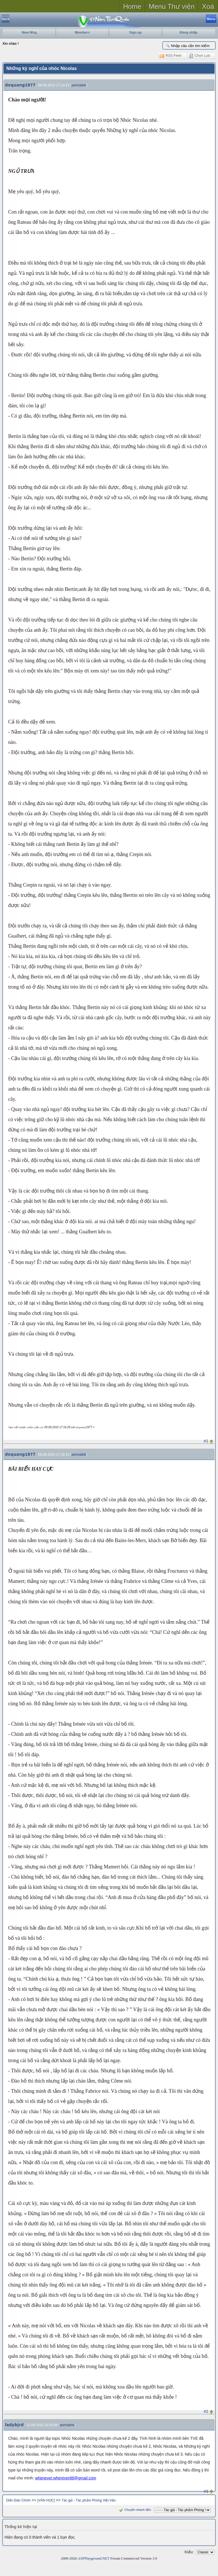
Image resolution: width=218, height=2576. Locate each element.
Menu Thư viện (172, 6)
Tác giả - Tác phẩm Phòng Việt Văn (89, 2500)
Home (132, 6)
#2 (206, 2411)
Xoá (208, 6)
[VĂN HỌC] (46, 2500)
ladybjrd (14, 2424)
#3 (206, 2491)
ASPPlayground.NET (94, 2558)
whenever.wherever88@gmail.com (65, 2478)
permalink (79, 85)
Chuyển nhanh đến (134, 2509)
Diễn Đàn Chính (18, 2500)
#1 (206, 1441)
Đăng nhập (188, 33)
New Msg (29, 33)
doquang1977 (20, 84)
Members (82, 33)
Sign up (135, 33)
